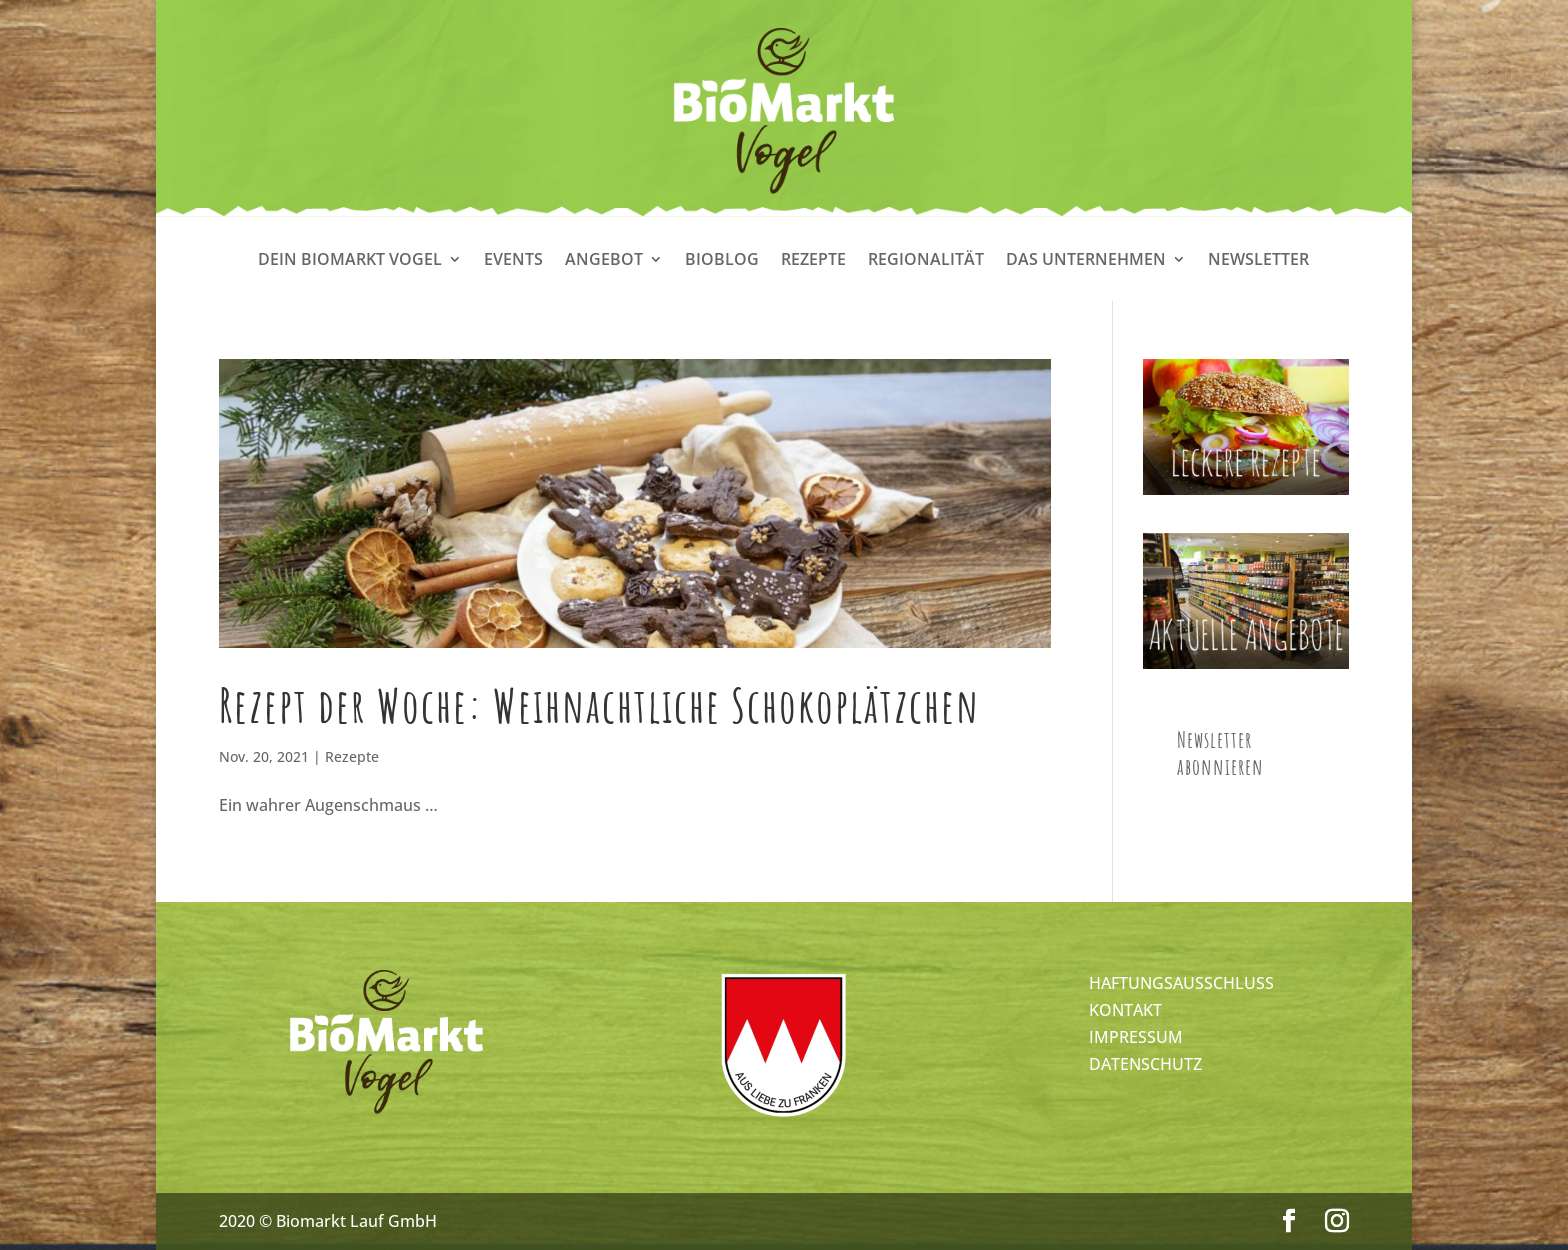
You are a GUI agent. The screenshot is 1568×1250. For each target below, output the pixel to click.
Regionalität (926, 261)
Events (513, 261)
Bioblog (722, 261)
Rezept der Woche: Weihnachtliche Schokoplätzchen (599, 705)
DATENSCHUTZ (1145, 1064)
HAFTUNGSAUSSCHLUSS (1181, 983)
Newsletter (1258, 261)
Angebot (604, 261)
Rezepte (813, 261)
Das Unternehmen (1086, 261)
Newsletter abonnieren (1220, 753)
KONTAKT (1125, 1010)
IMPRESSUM (1136, 1037)
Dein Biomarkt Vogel (350, 261)
